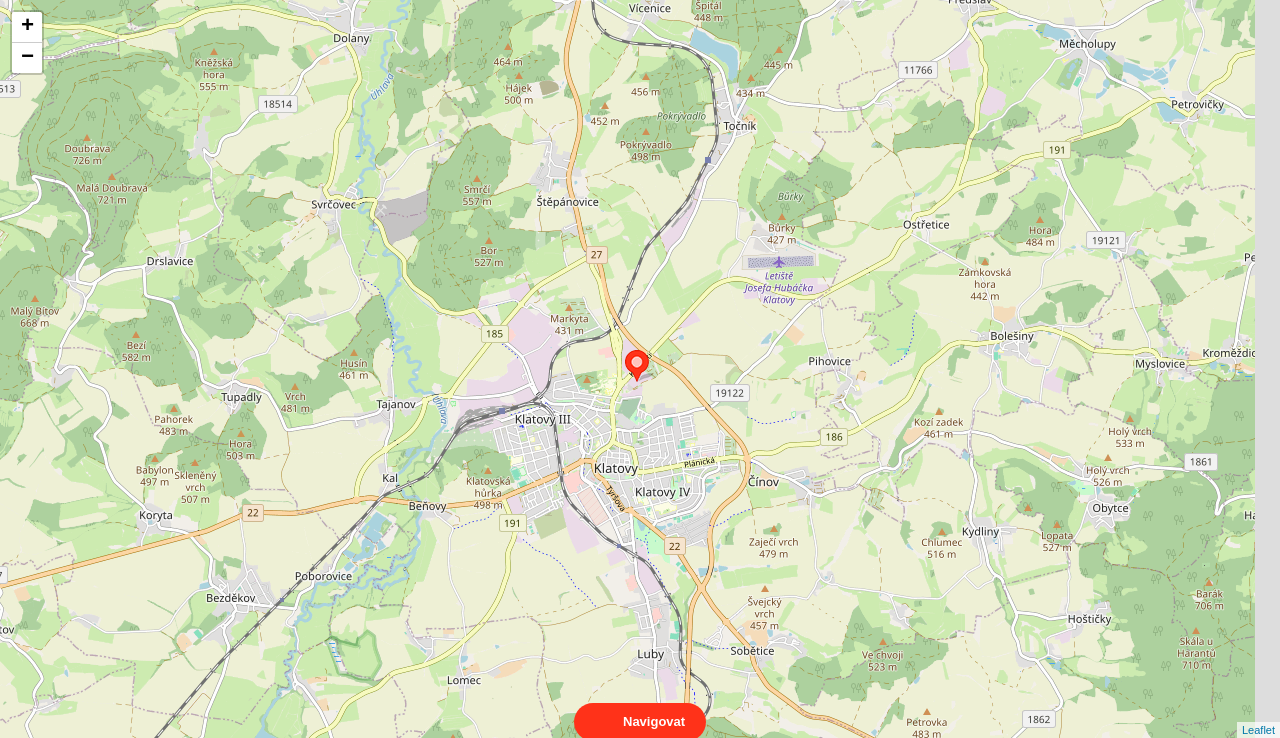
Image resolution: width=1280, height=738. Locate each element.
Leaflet (1258, 712)
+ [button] (27, 27)
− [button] (27, 58)
